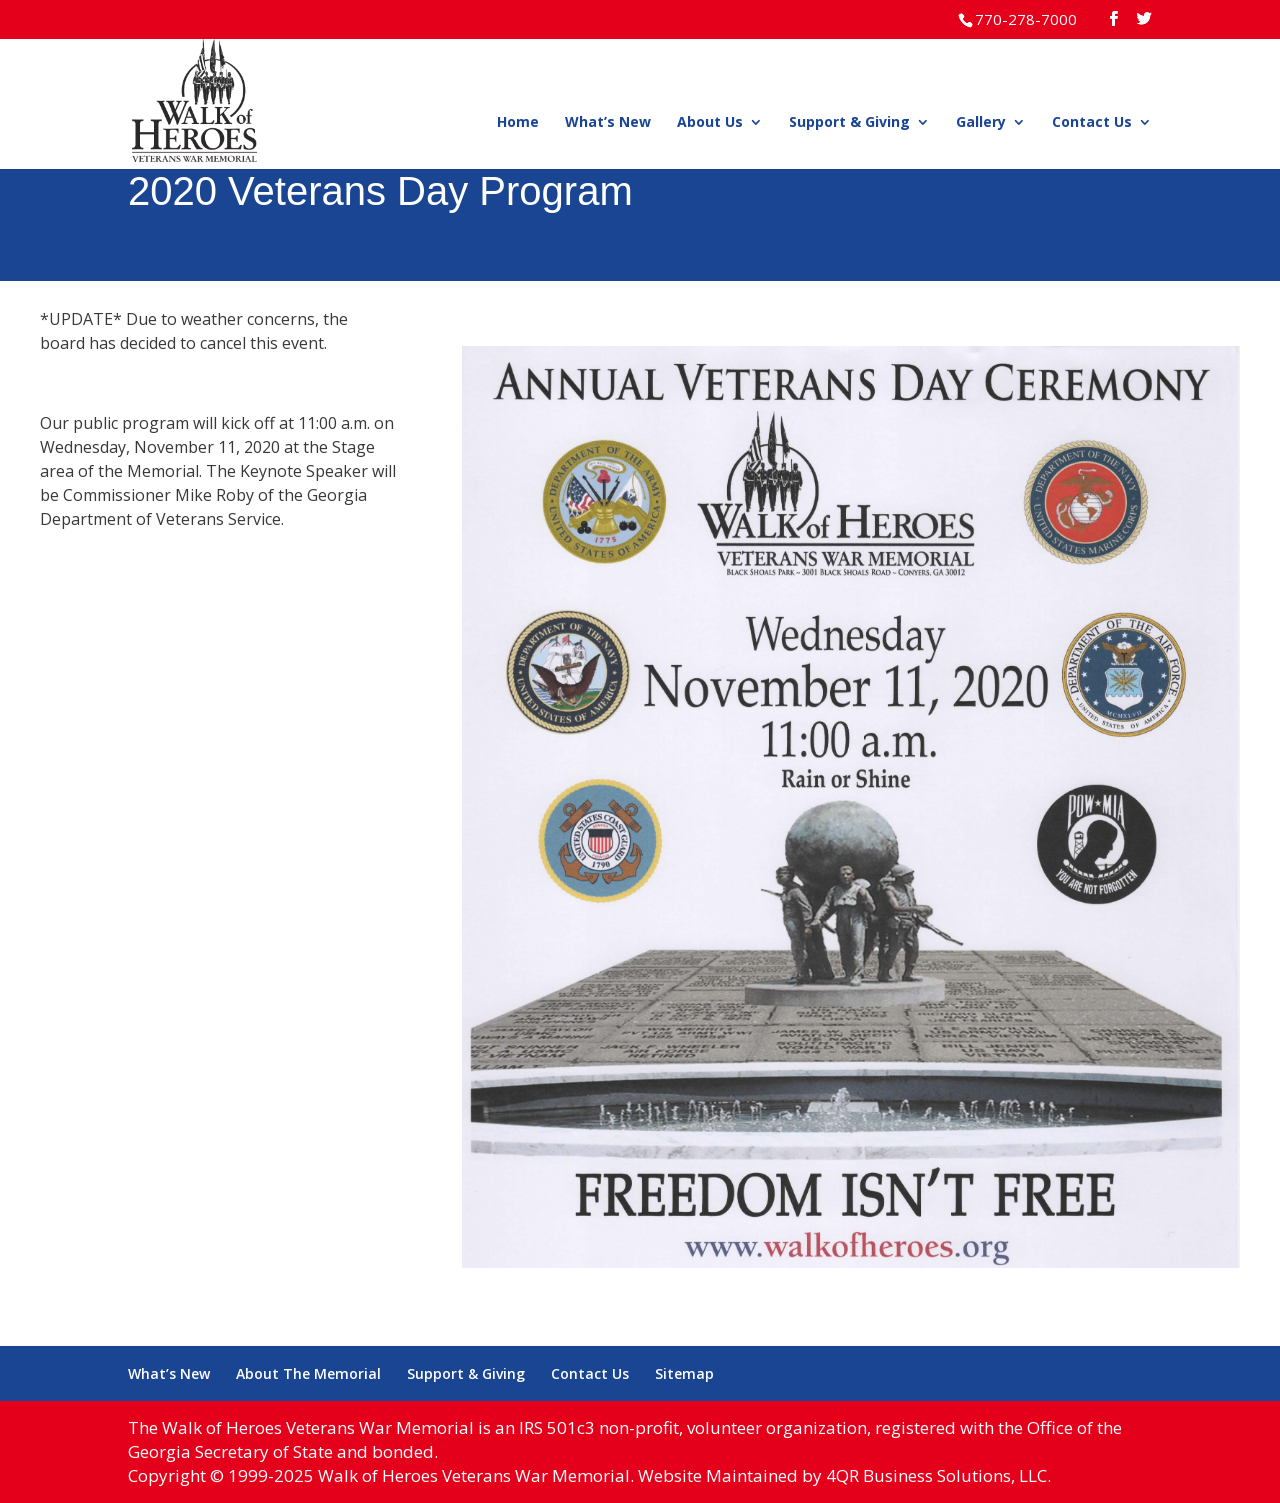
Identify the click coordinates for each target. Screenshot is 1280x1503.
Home (518, 123)
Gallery (981, 123)
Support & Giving (849, 123)
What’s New (608, 123)
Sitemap (684, 1373)
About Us (710, 123)
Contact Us (1092, 123)
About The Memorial (308, 1373)
